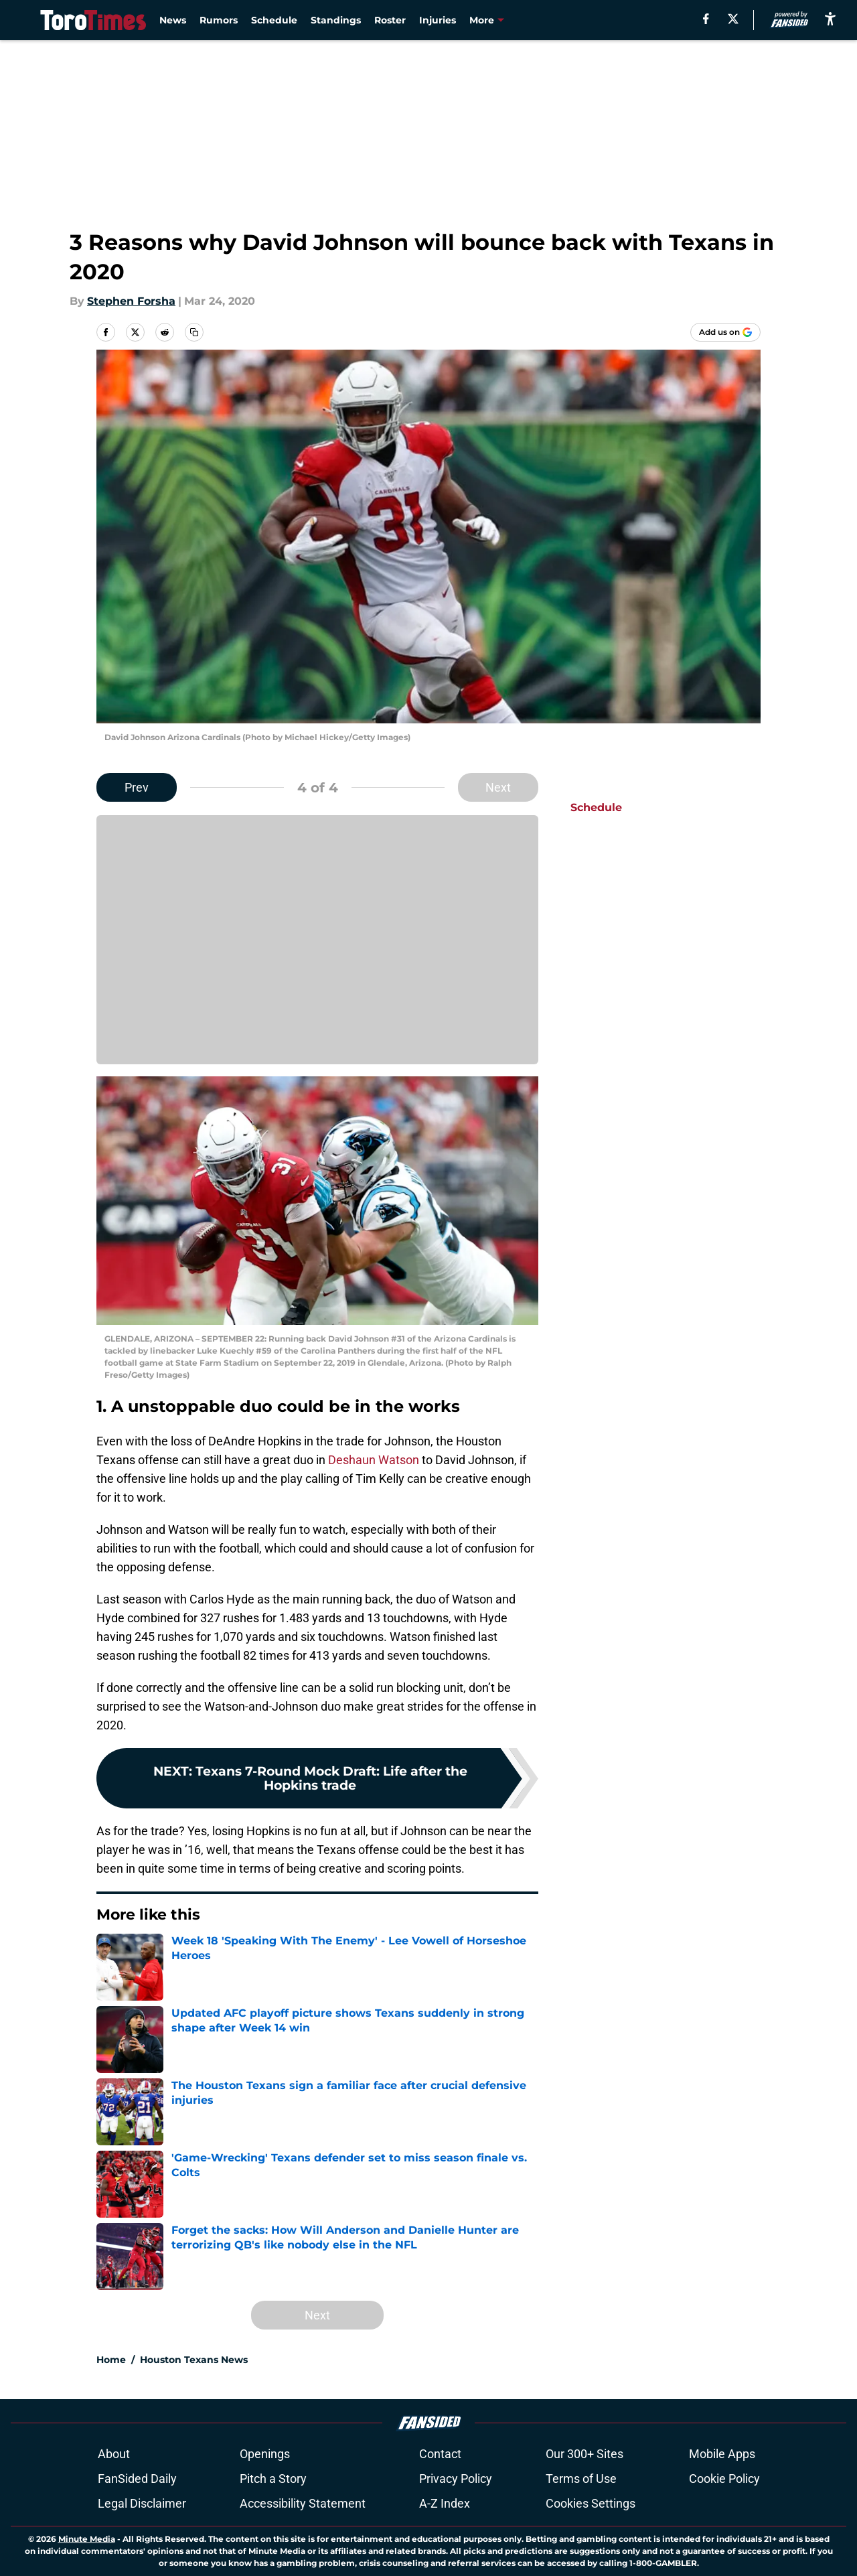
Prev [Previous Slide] (137, 787)
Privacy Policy (455, 2479)
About (114, 2454)
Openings (265, 2454)
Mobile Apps (722, 2454)
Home (111, 2360)
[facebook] (706, 18)
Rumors (219, 20)
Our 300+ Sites (584, 2454)
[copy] (194, 332)
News (172, 20)
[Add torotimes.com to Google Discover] (725, 332)
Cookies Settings (590, 2503)
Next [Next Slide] (498, 787)
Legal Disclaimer (142, 2503)
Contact (440, 2454)
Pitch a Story (273, 2479)
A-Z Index (444, 2503)
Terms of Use (581, 2479)
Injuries (437, 20)
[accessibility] (830, 18)
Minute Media (86, 2539)
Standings (336, 20)
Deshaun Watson (373, 1460)
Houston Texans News (194, 2360)
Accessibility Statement (303, 2503)
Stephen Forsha (131, 301)
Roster (390, 20)
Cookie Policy (724, 2479)
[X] (733, 18)
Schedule (274, 20)
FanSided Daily (137, 2479)
